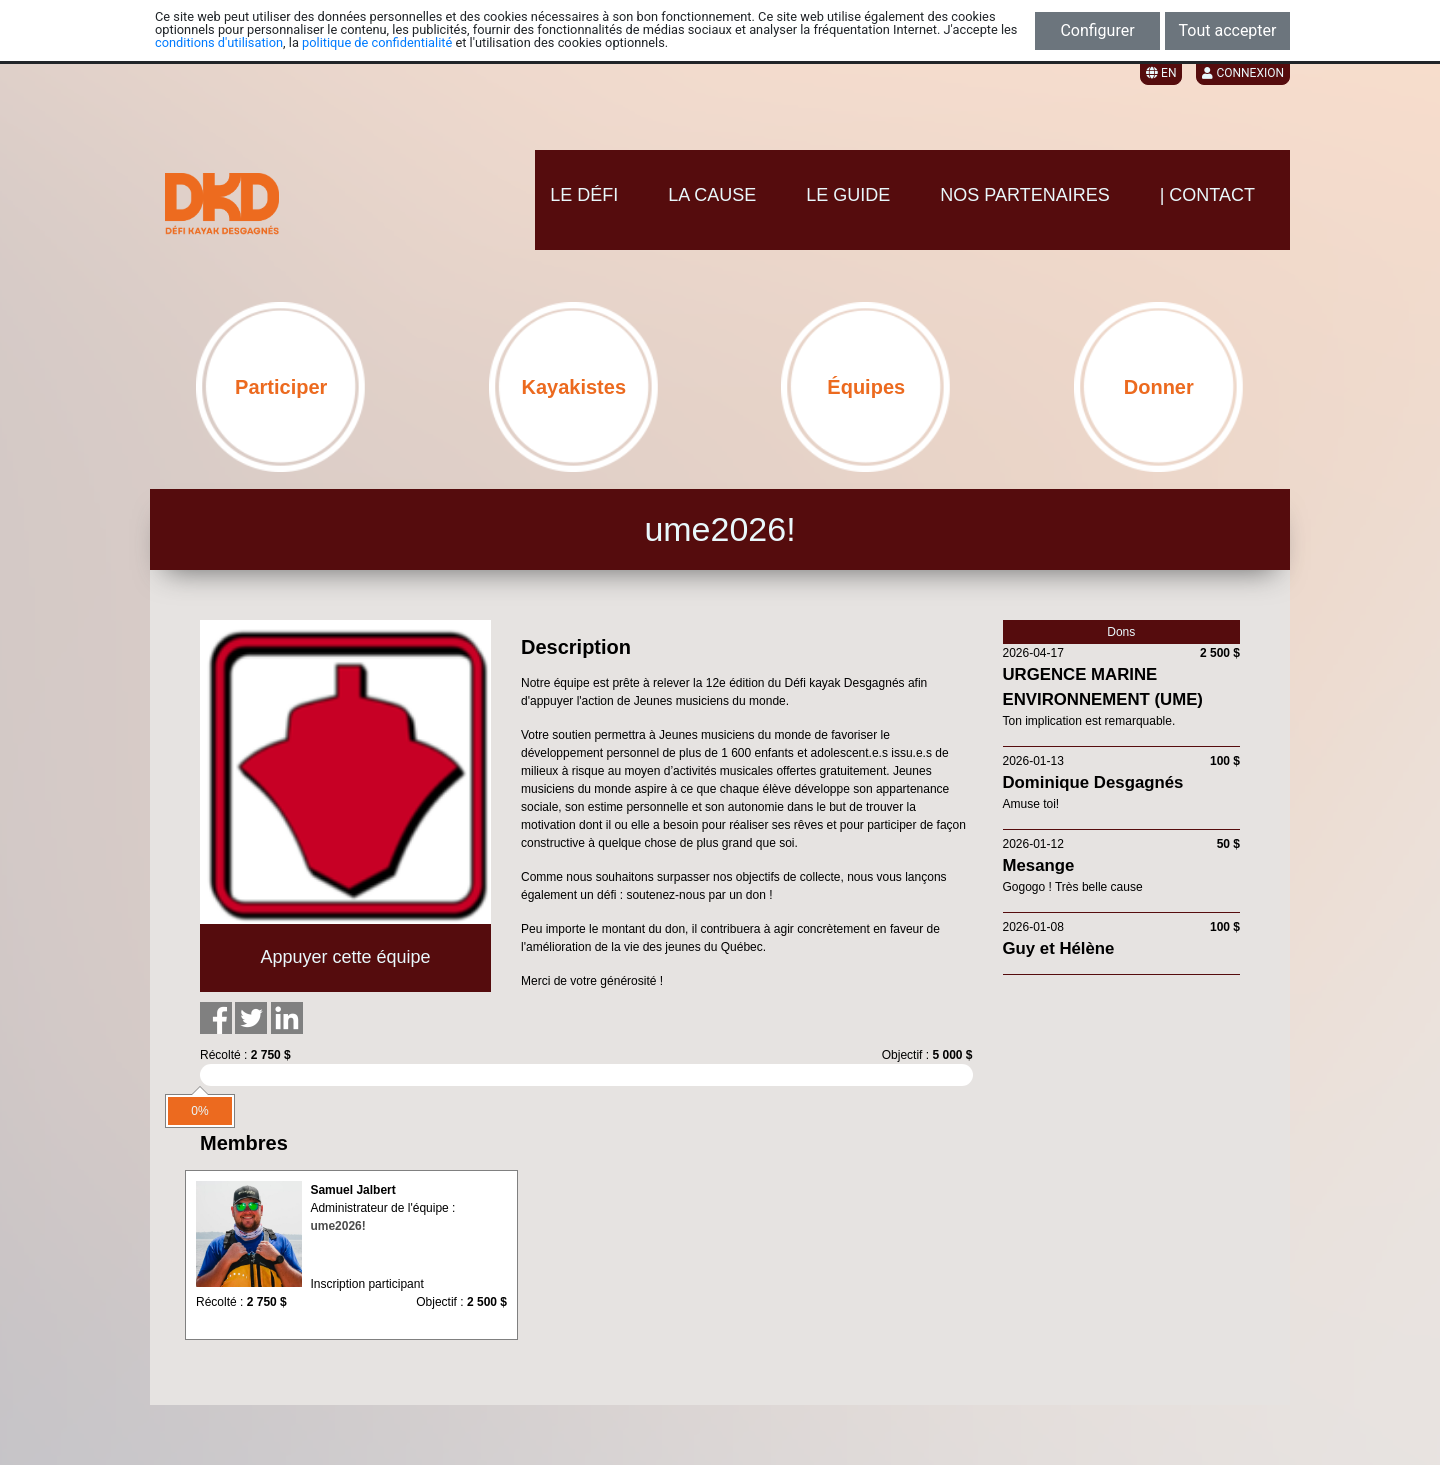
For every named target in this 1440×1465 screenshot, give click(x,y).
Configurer (1097, 30)
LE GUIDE (848, 195)
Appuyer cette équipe (345, 957)
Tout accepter (1228, 30)
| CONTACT (1207, 195)
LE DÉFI (584, 195)
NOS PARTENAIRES (1024, 195)
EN (1161, 73)
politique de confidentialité (377, 42)
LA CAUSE (712, 195)
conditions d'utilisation (219, 42)
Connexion (1243, 73)
